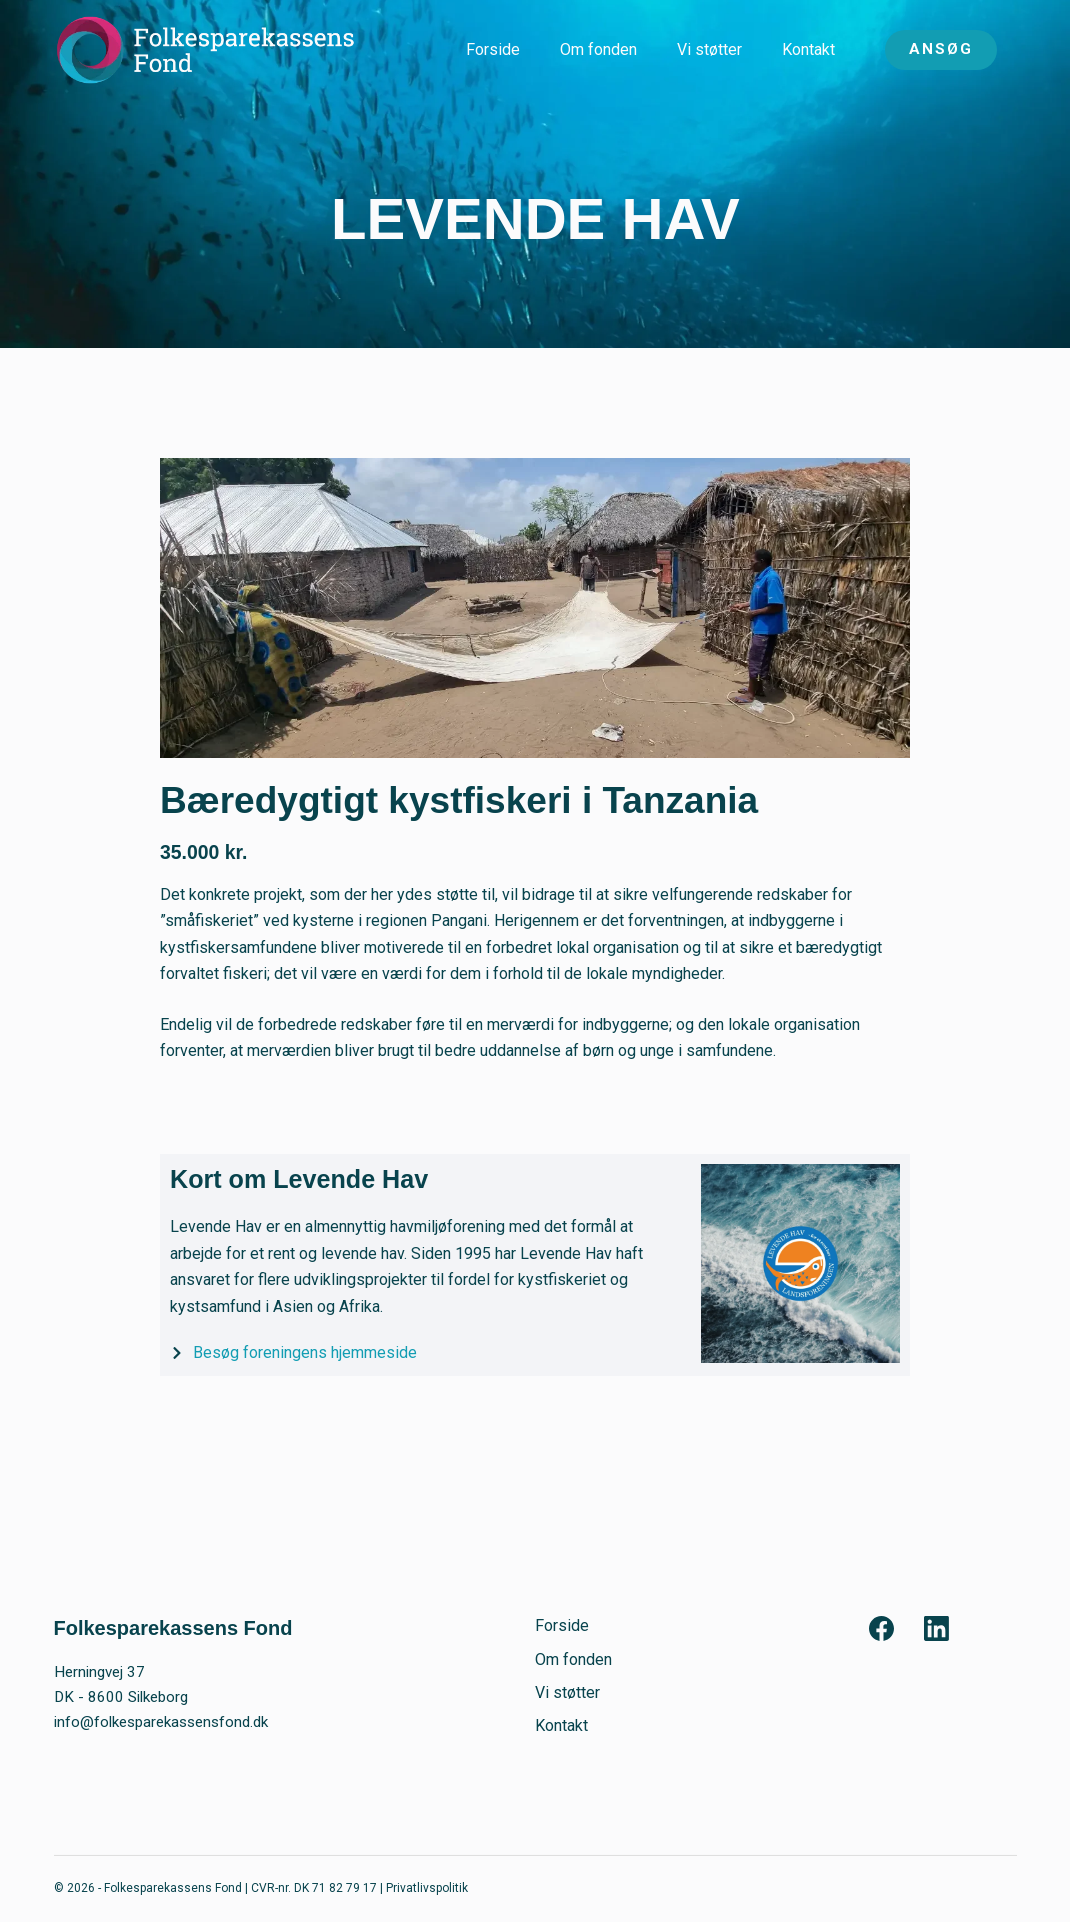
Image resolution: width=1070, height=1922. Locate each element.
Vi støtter (709, 49)
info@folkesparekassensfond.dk (161, 1722)
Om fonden (598, 49)
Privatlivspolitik (427, 1888)
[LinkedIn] (936, 1628)
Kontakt (808, 49)
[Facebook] (881, 1628)
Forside (493, 49)
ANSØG (941, 49)
